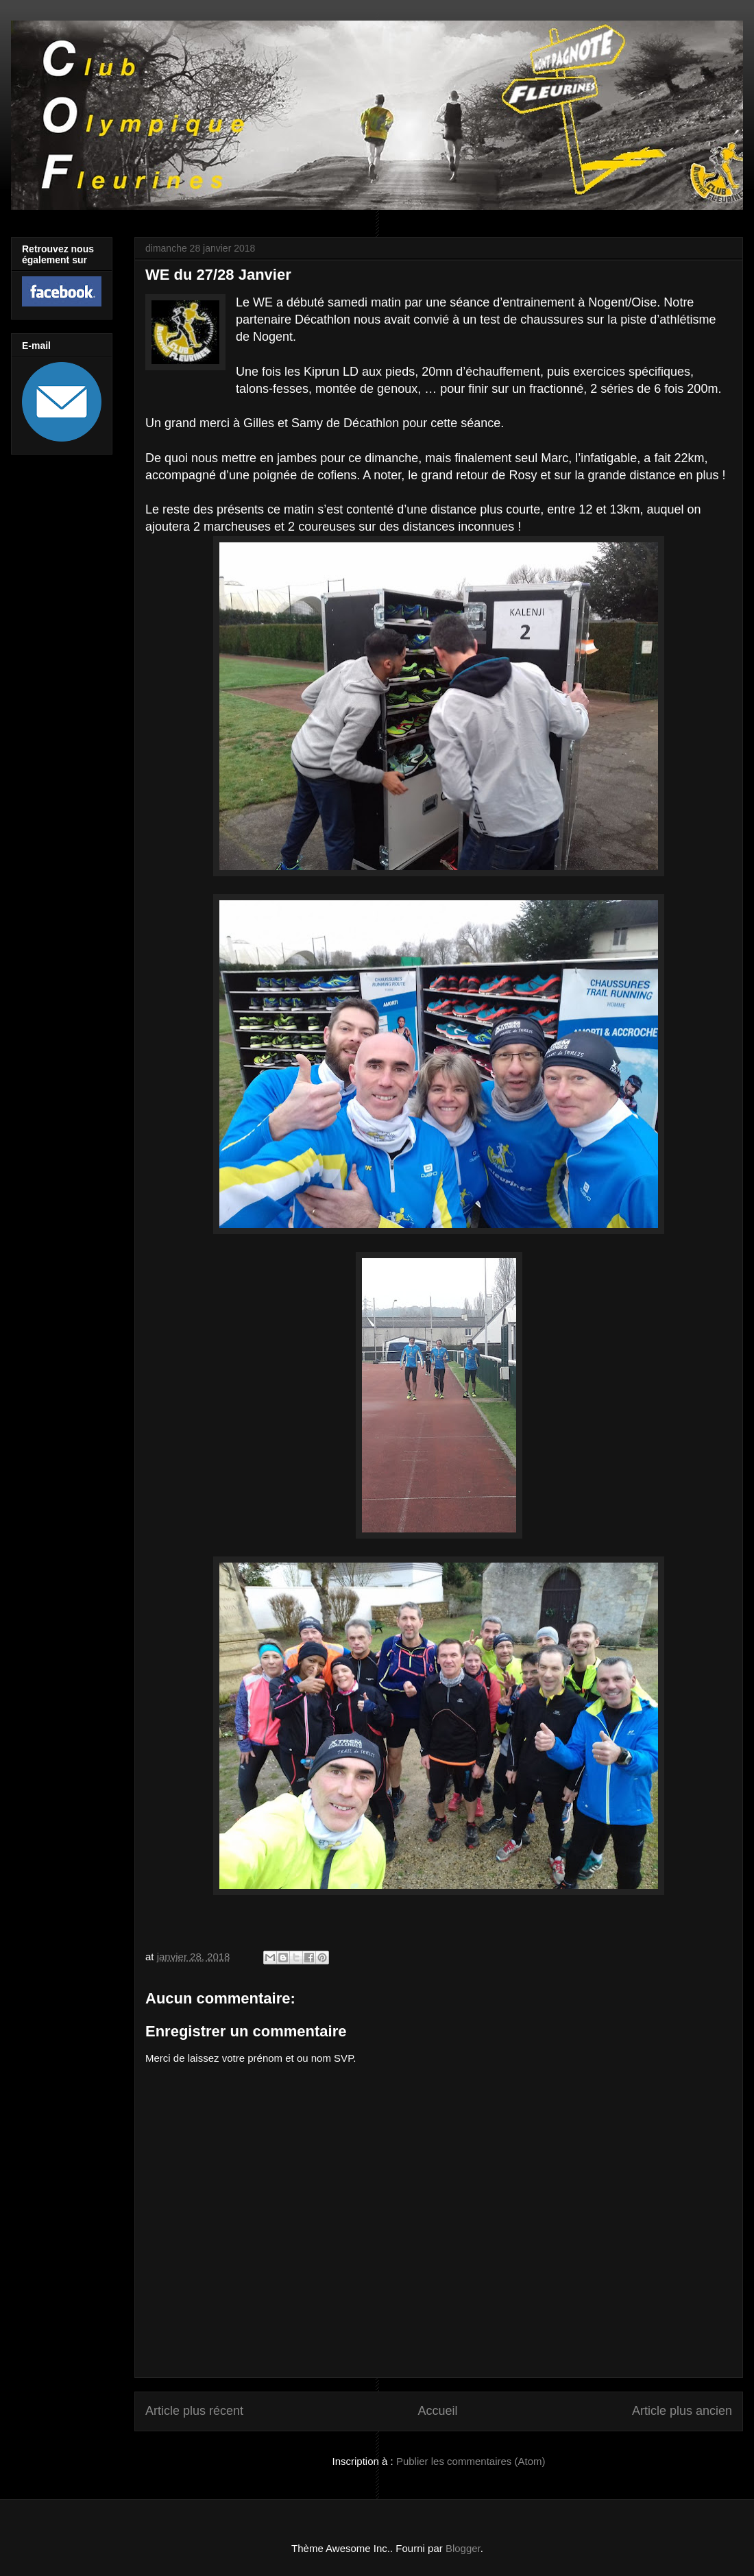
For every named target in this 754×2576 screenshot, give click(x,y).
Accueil (437, 2411)
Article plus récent (194, 2411)
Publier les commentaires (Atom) (471, 2461)
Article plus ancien (682, 2411)
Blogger (463, 2548)
